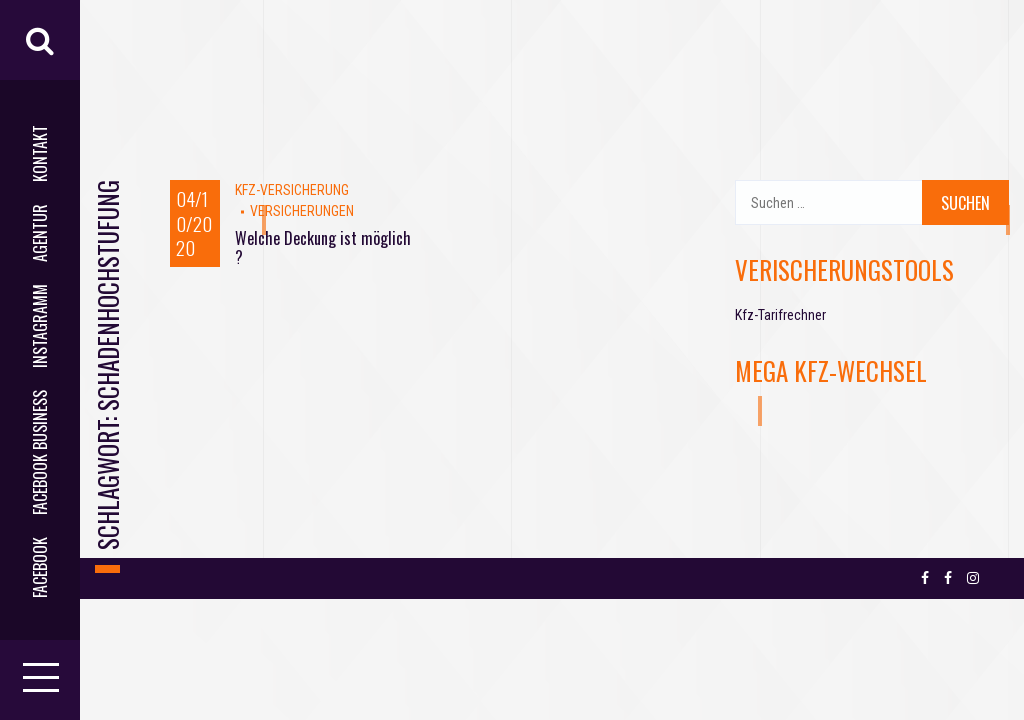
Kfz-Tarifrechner (780, 315)
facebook (40, 567)
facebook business (40, 452)
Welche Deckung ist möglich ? (323, 247)
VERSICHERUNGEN (302, 211)
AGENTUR (40, 233)
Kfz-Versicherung (292, 190)
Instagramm (40, 326)
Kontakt (40, 153)
